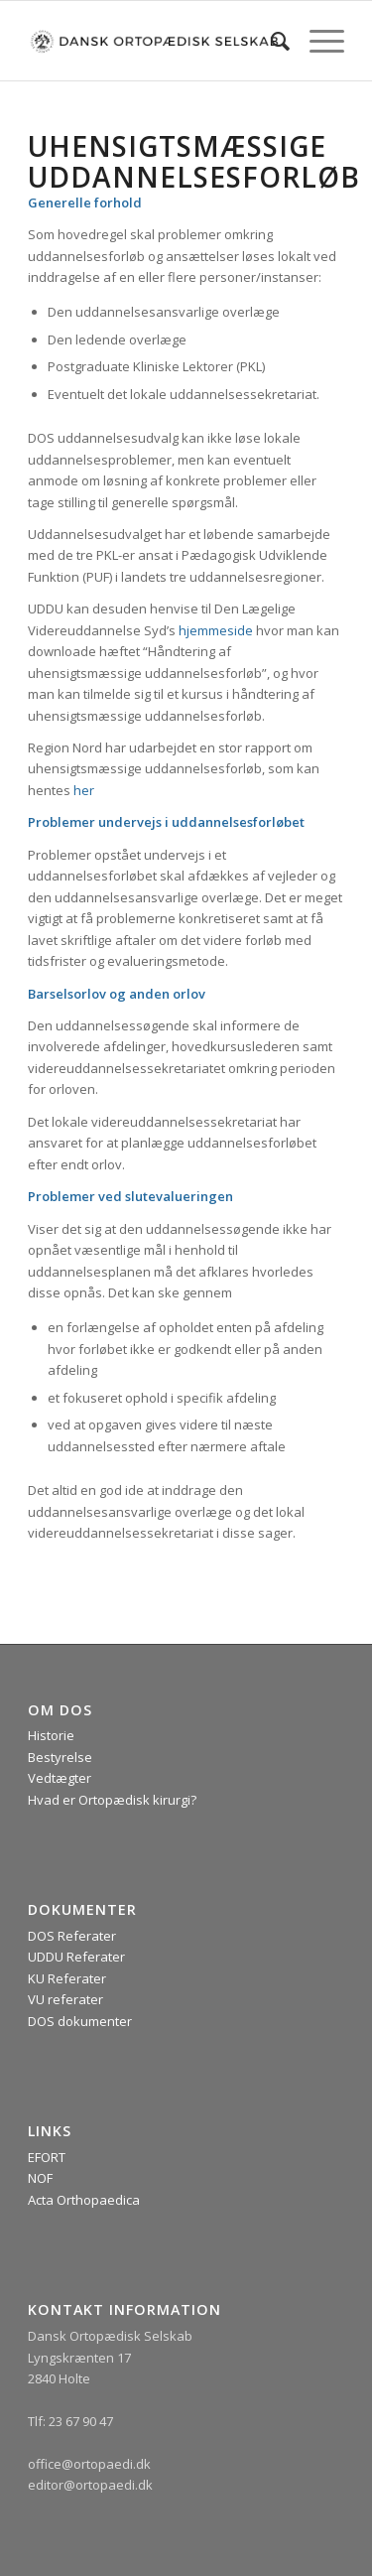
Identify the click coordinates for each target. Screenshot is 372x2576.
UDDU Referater (76, 1957)
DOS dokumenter (80, 2021)
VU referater (65, 1999)
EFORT (46, 2157)
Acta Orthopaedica (84, 2200)
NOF (40, 2178)
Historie (51, 1735)
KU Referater (67, 1978)
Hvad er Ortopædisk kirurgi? (112, 1800)
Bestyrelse (60, 1757)
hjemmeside (216, 630)
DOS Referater (72, 1936)
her (83, 790)
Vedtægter (59, 1778)
